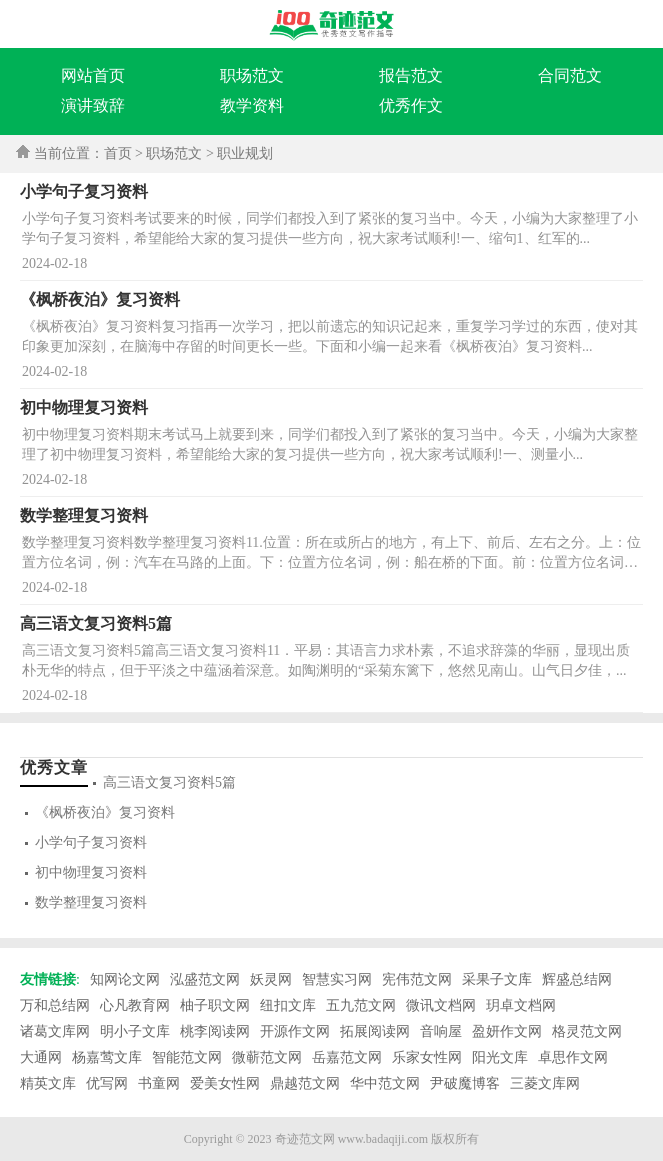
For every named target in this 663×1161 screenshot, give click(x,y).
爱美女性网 (225, 1083)
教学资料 (252, 105)
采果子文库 (497, 979)
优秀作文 (411, 105)
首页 (118, 153)
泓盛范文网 (205, 979)
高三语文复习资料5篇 (169, 782)
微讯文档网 (441, 1005)
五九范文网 (361, 1005)
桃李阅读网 (215, 1031)
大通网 (41, 1057)
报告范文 (411, 75)
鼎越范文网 (305, 1083)
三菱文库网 (545, 1083)
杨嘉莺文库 (107, 1057)
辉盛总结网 (577, 979)
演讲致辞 (93, 105)
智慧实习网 (337, 979)
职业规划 (245, 153)
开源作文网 (295, 1031)
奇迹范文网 (305, 1139)
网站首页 (93, 75)
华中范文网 (385, 1083)
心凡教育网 (135, 1005)
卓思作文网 (573, 1057)
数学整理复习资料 (91, 902)
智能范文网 (187, 1057)
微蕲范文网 (267, 1057)
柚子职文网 (215, 1005)
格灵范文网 (587, 1031)
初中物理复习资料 (91, 872)
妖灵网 (271, 979)
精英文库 (48, 1083)
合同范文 (570, 75)
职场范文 (252, 75)
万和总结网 (55, 1005)
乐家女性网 (427, 1057)
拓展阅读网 (375, 1031)
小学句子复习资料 (91, 842)
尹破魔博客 (465, 1083)
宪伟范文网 (417, 979)
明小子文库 (135, 1031)
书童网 (159, 1083)
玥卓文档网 (521, 1005)
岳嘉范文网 (347, 1057)
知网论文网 (125, 979)
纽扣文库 (288, 1005)
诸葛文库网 (55, 1031)
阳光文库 (500, 1057)
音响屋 (441, 1031)
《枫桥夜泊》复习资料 (105, 812)
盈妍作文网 (507, 1031)
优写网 (107, 1083)
